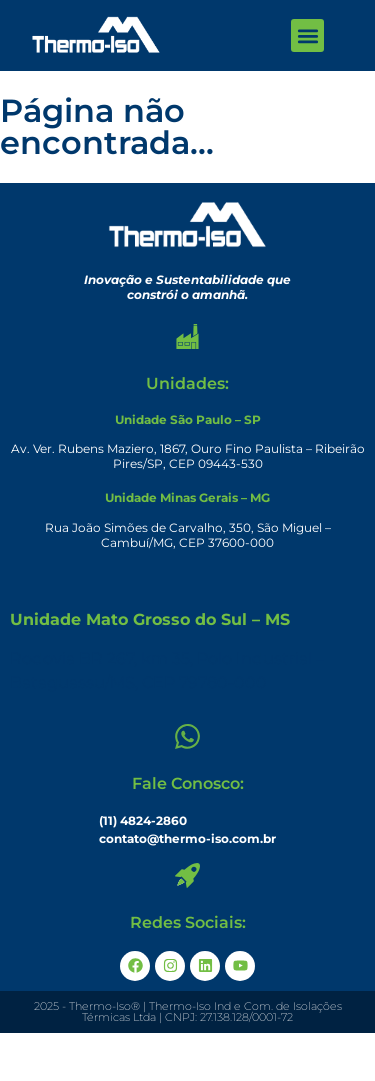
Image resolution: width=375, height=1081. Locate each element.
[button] (307, 35)
